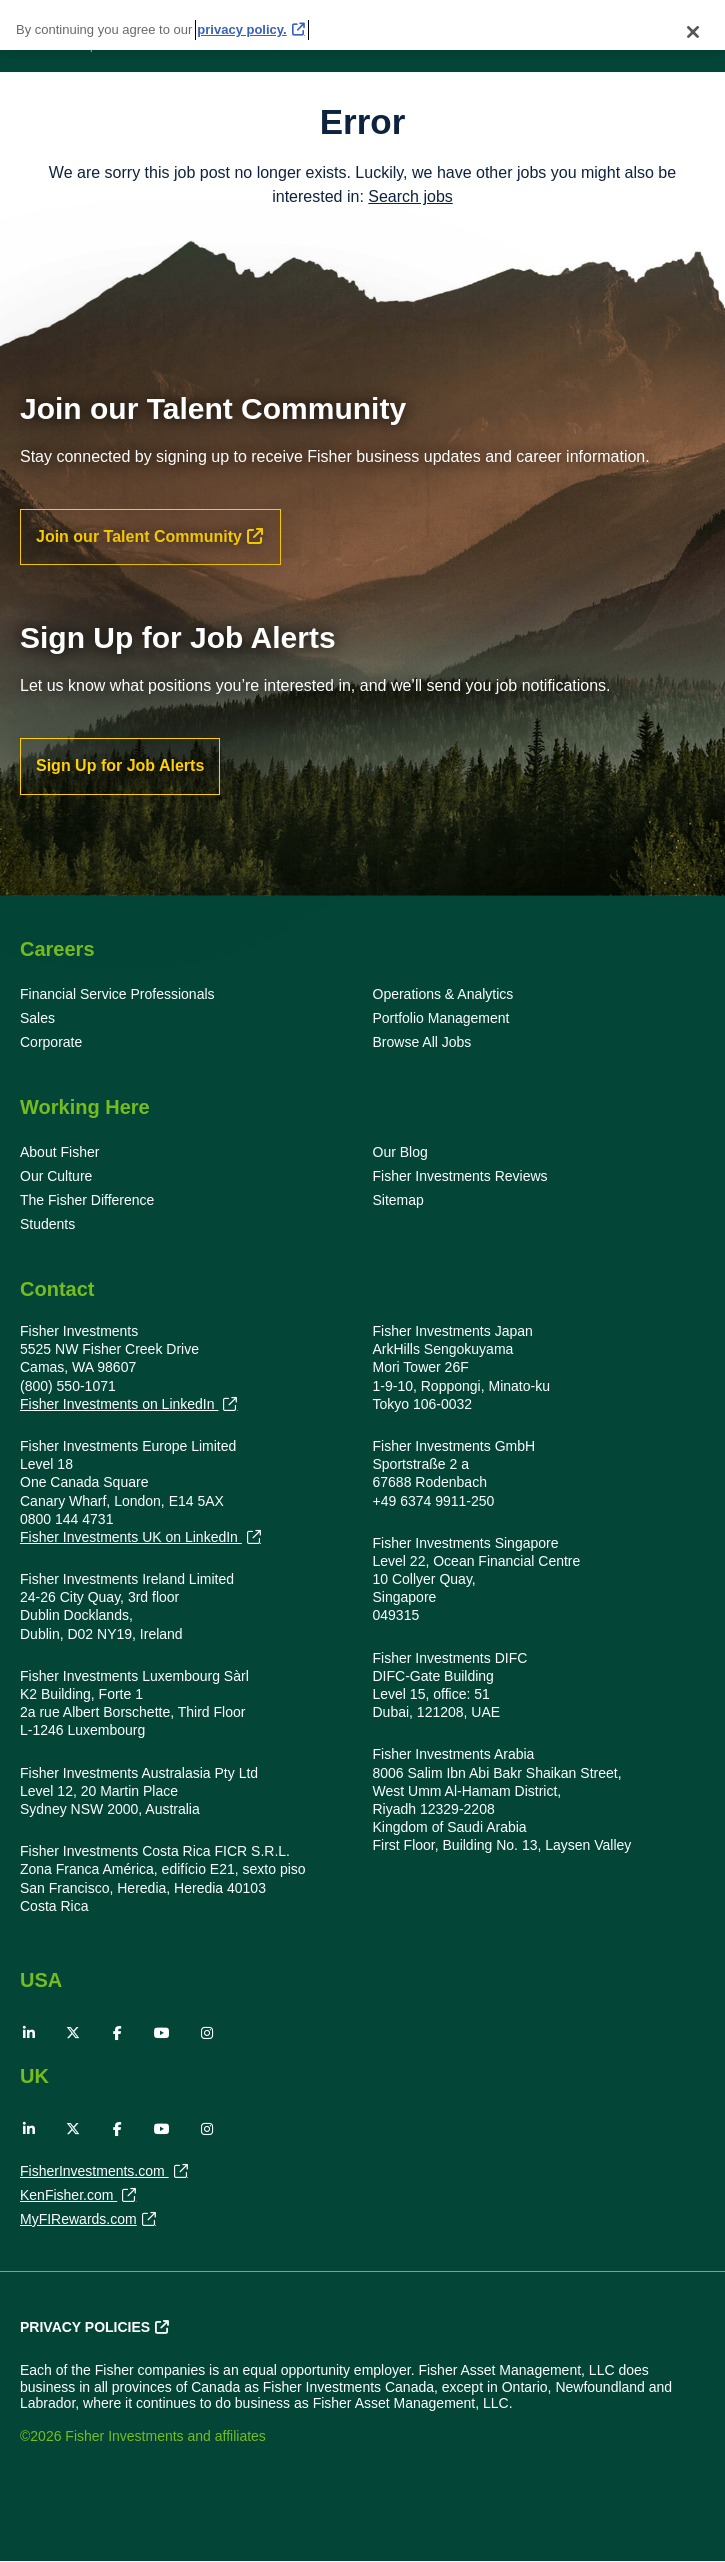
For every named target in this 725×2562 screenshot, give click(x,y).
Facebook (118, 2033)
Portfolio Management (441, 1018)
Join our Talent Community (139, 536)
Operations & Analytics (443, 994)
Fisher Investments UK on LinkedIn (131, 1537)
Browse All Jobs (422, 1042)
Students (47, 1224)
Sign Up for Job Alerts (120, 765)
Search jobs (410, 196)
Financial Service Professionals (117, 994)
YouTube (162, 2033)
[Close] (693, 32)
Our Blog (400, 1152)
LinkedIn (29, 2033)
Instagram (207, 2033)
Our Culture (56, 1176)
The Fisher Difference (87, 1200)
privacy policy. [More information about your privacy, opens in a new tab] (241, 29)
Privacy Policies (85, 2327)
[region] (362, 25)
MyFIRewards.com (78, 2221)
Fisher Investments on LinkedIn (119, 1404)
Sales (37, 1018)
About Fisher (59, 1152)
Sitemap (398, 1200)
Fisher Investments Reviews (460, 1176)
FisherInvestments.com (94, 2173)
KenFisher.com (68, 2197)
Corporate (51, 1042)
